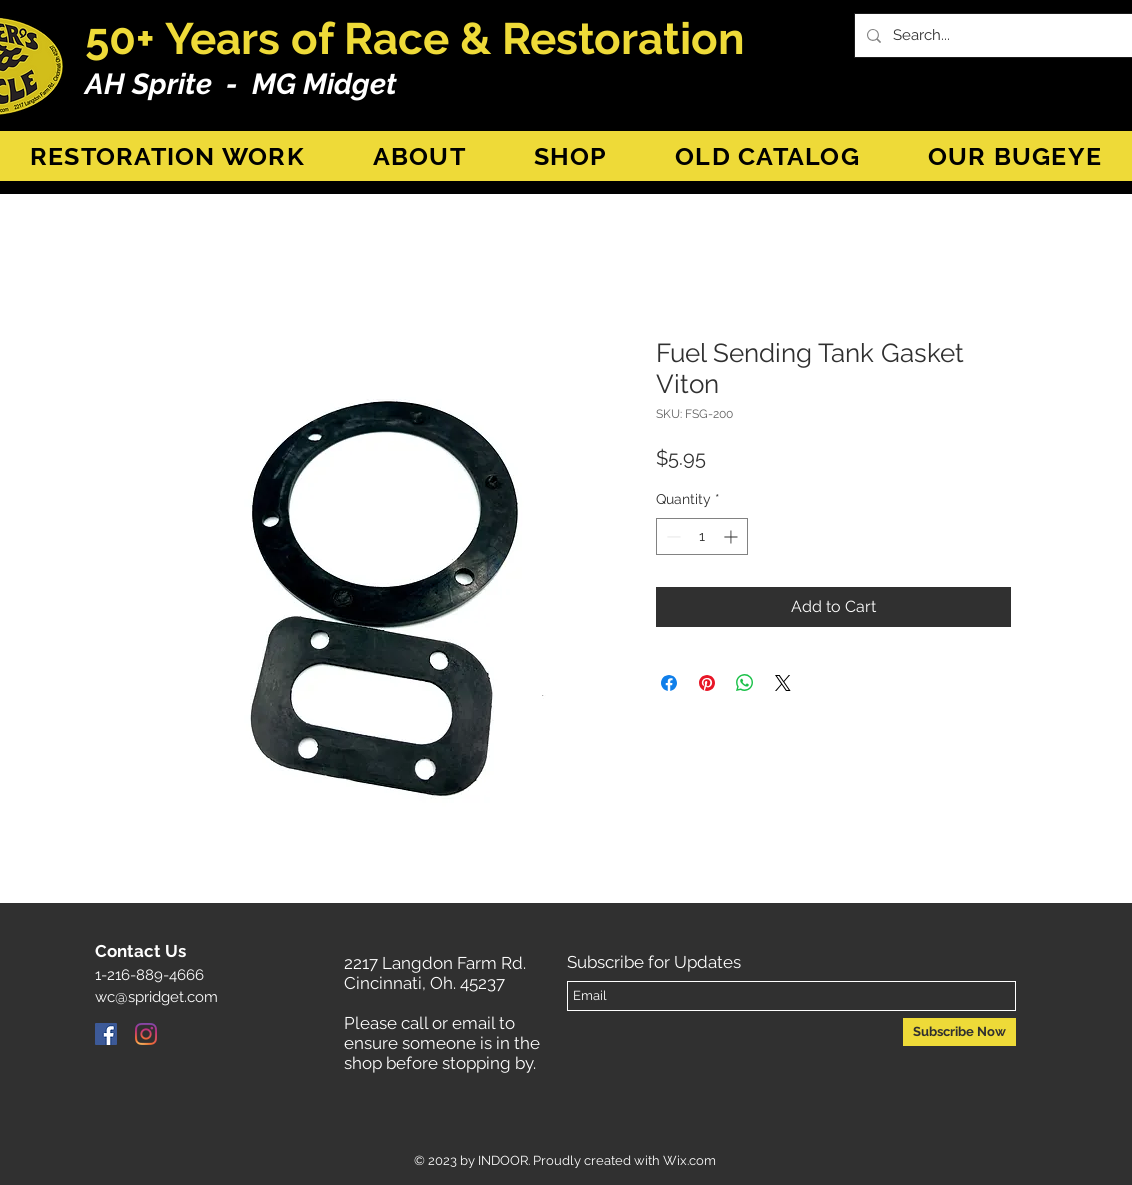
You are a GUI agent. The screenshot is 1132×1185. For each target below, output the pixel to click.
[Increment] (732, 536)
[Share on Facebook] (669, 683)
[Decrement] (671, 536)
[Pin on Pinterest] (707, 683)
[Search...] (1004, 35)
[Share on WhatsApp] (745, 683)
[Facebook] (106, 1034)
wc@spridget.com (156, 997)
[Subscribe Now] (959, 1032)
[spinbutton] (702, 536)
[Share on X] (783, 683)
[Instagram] (146, 1034)
